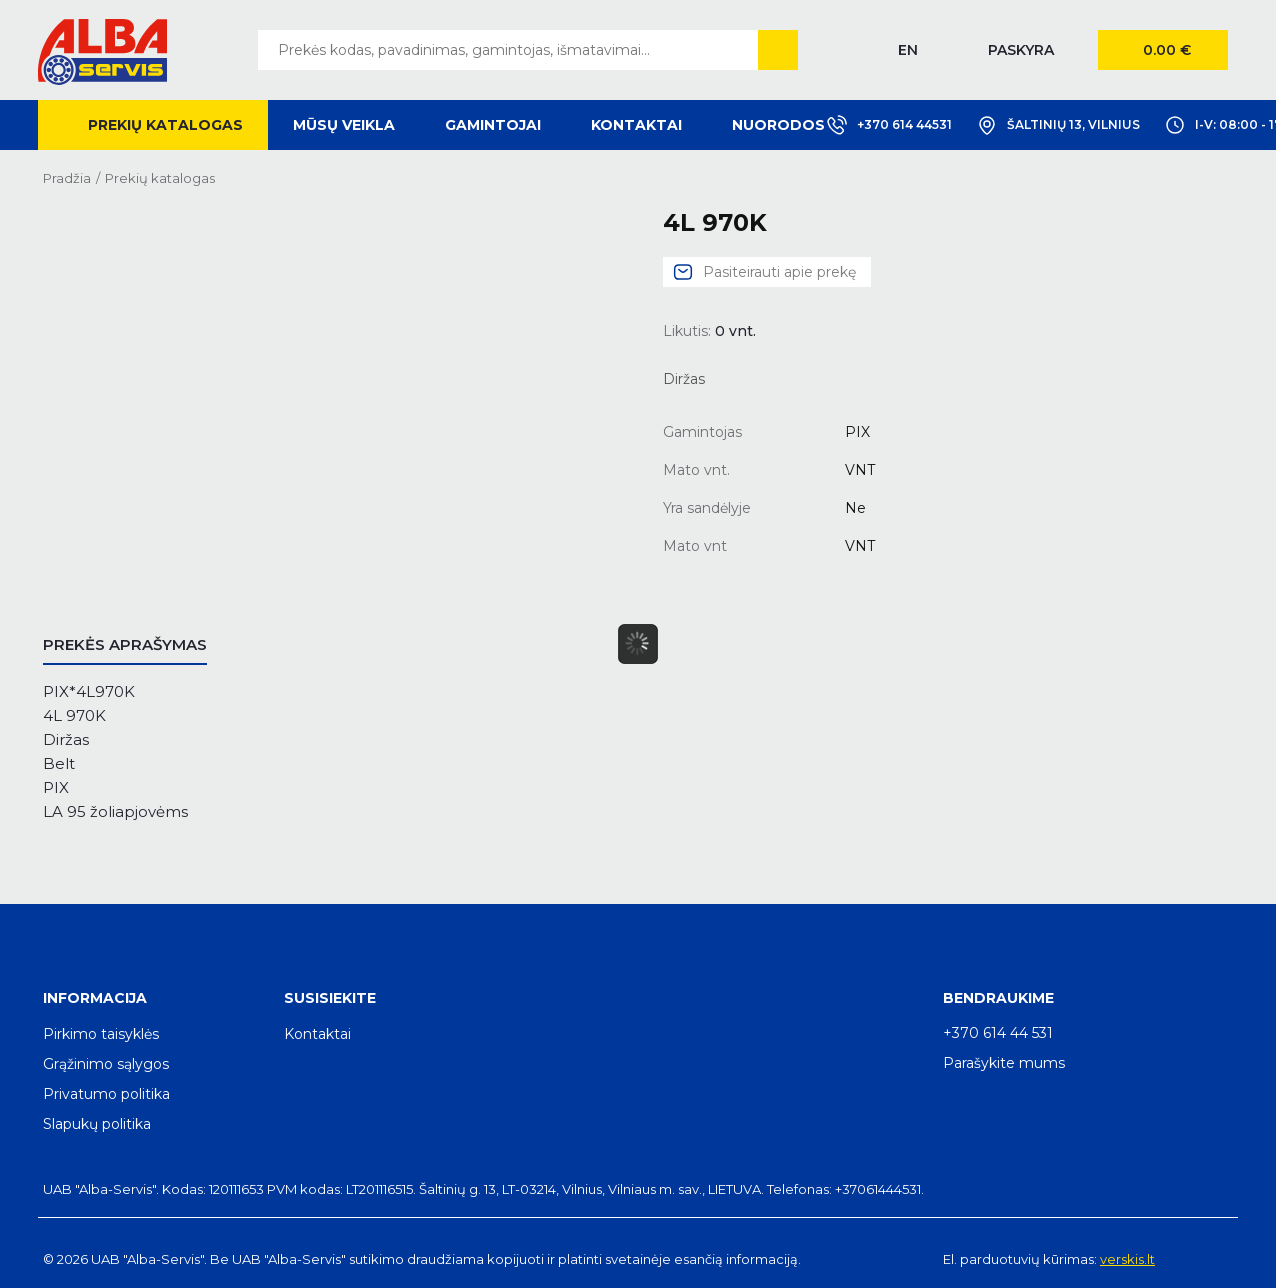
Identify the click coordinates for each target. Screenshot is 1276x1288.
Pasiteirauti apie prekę (779, 272)
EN (908, 50)
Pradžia (67, 178)
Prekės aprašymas (125, 644)
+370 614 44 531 (998, 1033)
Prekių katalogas (165, 125)
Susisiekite (330, 998)
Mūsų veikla (344, 125)
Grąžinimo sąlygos (106, 1064)
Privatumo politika (106, 1094)
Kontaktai (636, 125)
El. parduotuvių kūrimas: (1020, 1259)
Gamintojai (493, 125)
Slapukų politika (97, 1124)
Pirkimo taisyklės (101, 1034)
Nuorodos (778, 125)
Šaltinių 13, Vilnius (1058, 125)
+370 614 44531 (889, 125)
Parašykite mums (1004, 1063)
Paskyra (1021, 50)
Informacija (95, 998)
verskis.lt (1127, 1259)
